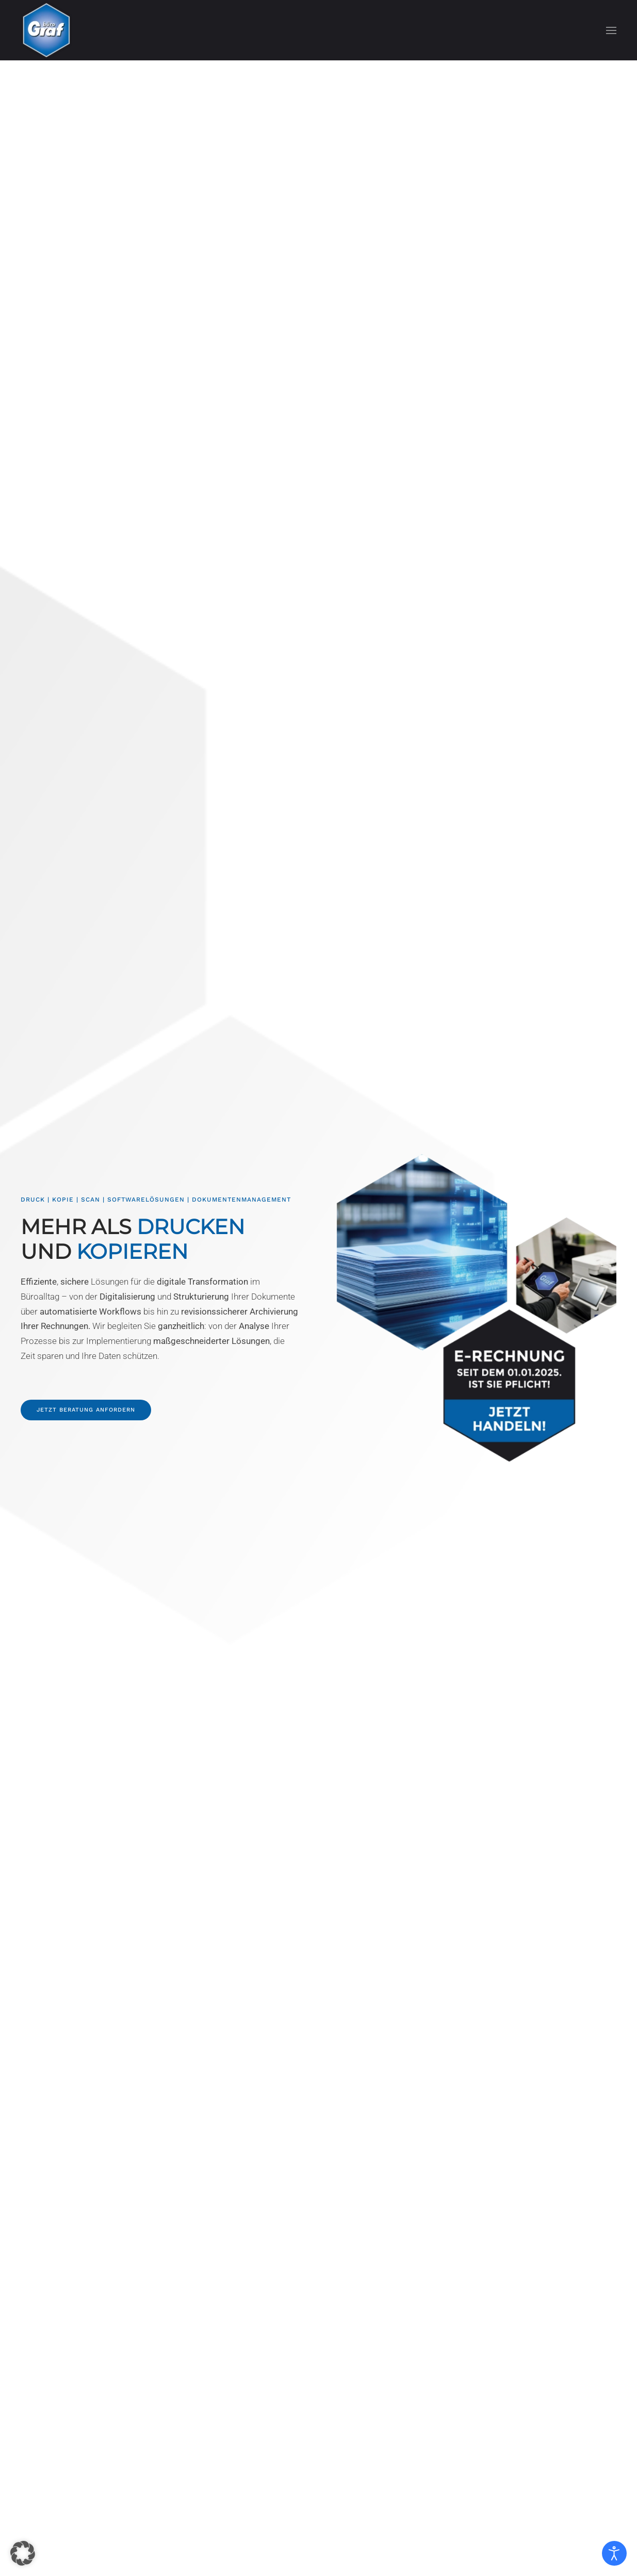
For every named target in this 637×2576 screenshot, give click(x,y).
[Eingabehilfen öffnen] (614, 2553)
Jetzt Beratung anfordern (84, 1409)
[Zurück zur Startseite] (46, 30)
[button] (611, 30)
